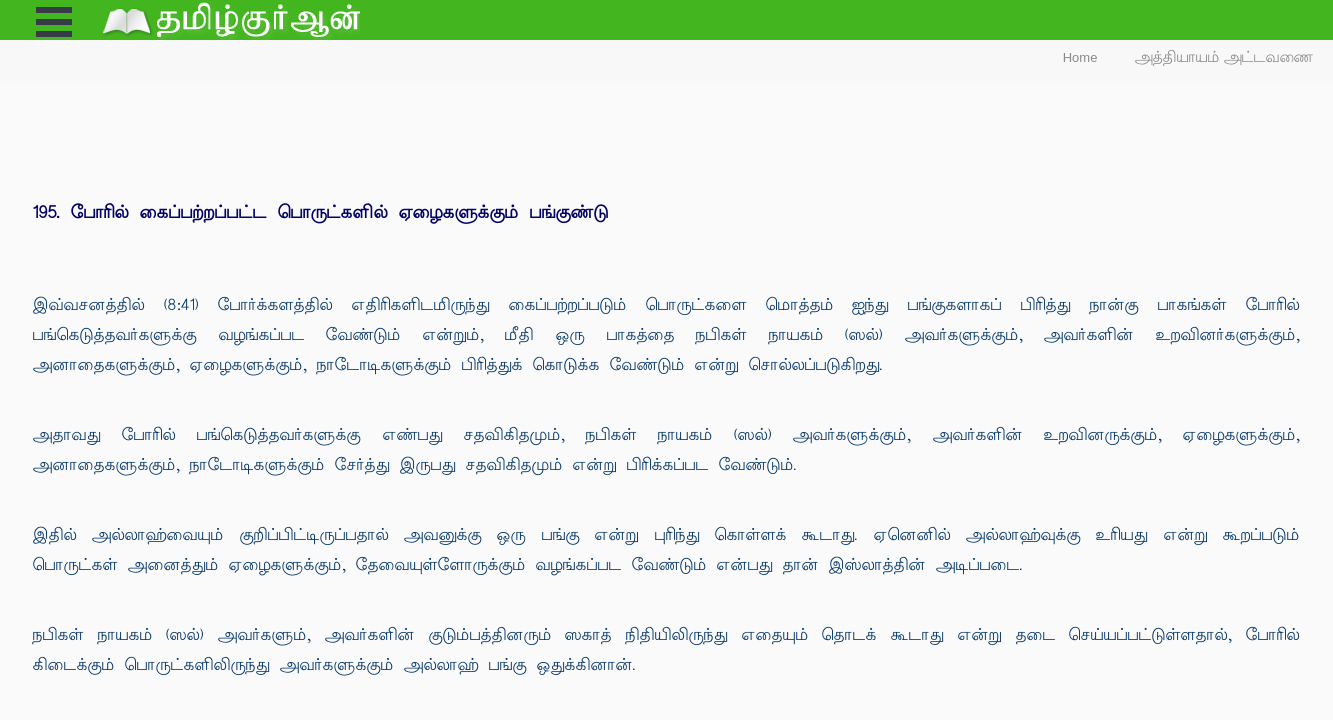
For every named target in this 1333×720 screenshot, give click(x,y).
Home (1080, 57)
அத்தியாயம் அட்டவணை (1224, 57)
